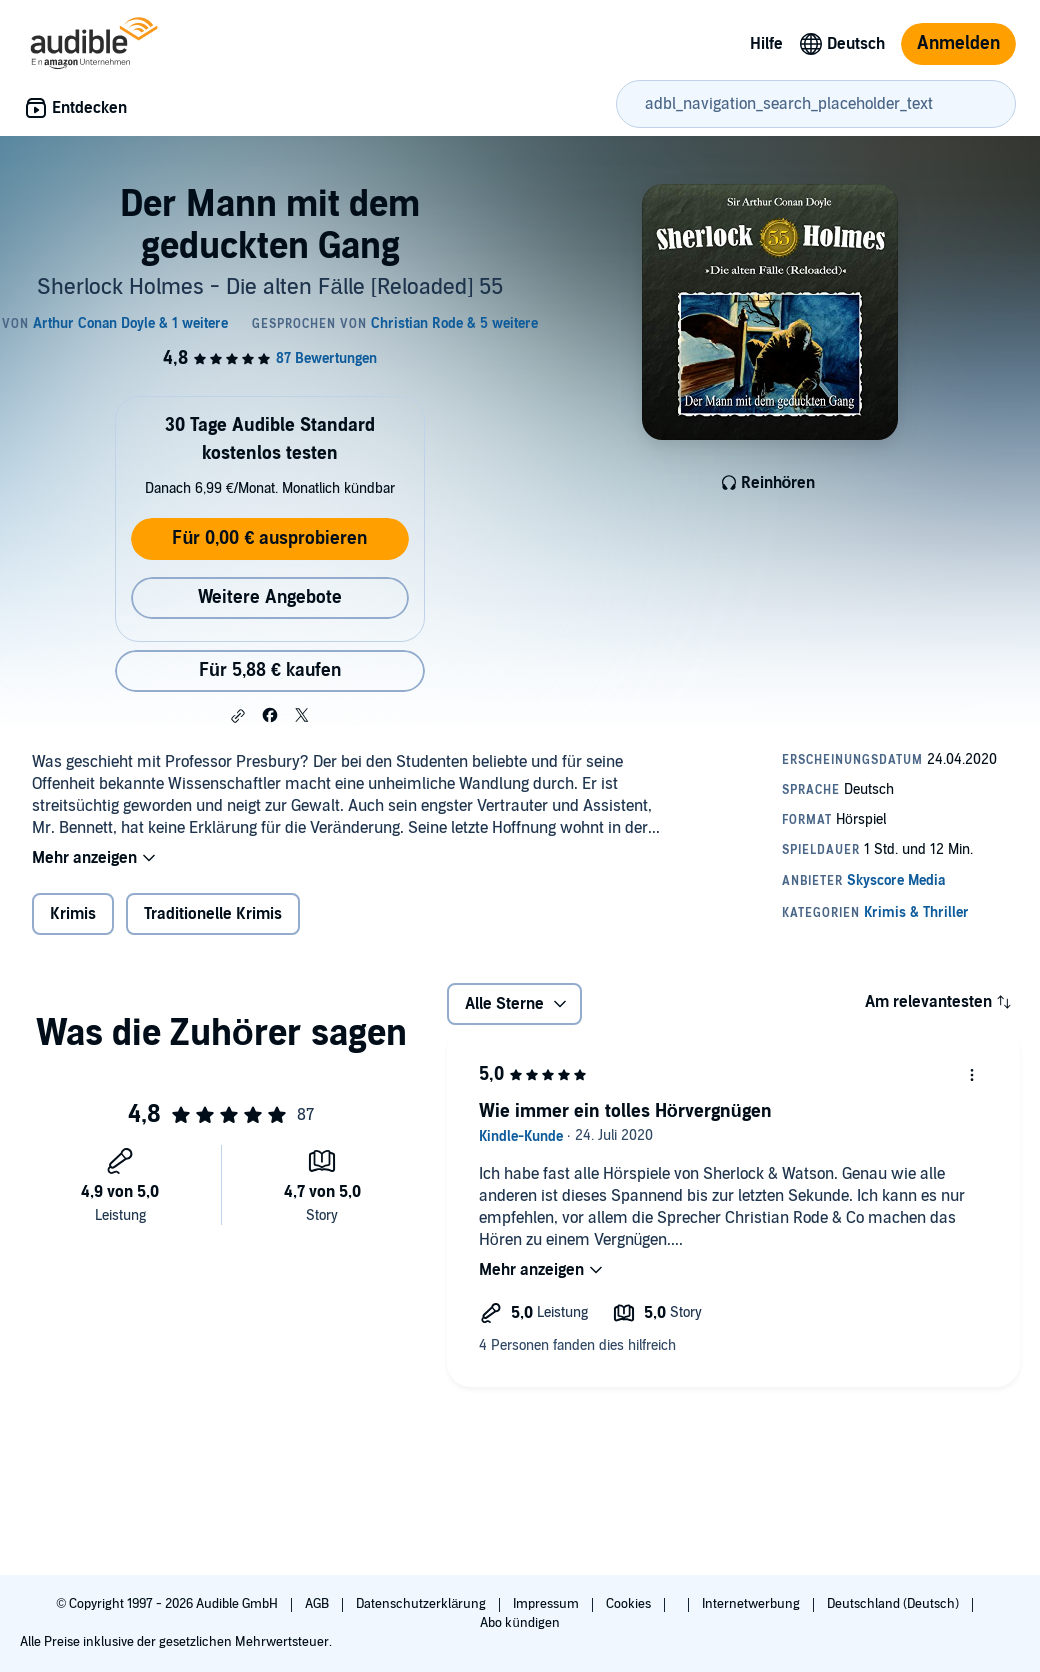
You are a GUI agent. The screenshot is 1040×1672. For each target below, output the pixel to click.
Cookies (630, 1604)
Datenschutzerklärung (422, 1604)
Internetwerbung (752, 1604)
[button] (238, 716)
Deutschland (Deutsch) (894, 1604)
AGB (318, 1604)
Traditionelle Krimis (213, 914)
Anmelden (958, 43)
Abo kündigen (519, 1623)
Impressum (547, 1604)
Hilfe (766, 44)
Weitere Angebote (270, 597)
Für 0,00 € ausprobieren (269, 538)
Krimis (73, 914)
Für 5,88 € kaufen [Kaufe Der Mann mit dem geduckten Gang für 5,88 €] (270, 670)
